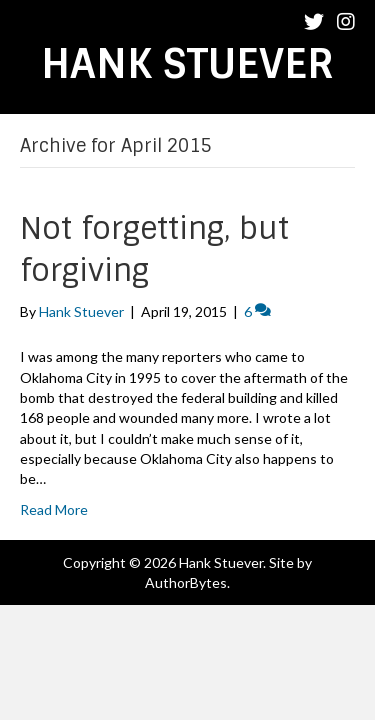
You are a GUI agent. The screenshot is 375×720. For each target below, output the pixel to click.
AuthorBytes (186, 582)
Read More (54, 509)
